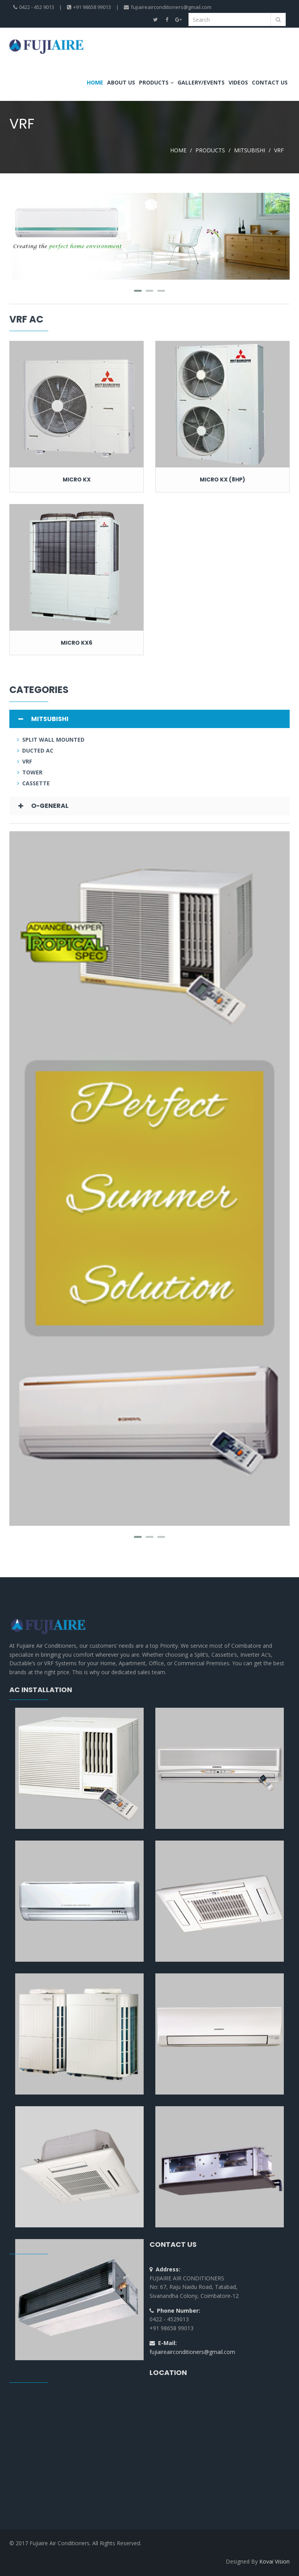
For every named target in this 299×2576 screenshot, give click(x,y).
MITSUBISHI (249, 150)
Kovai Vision (274, 2561)
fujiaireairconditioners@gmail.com (192, 2352)
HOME (178, 150)
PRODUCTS (210, 150)
